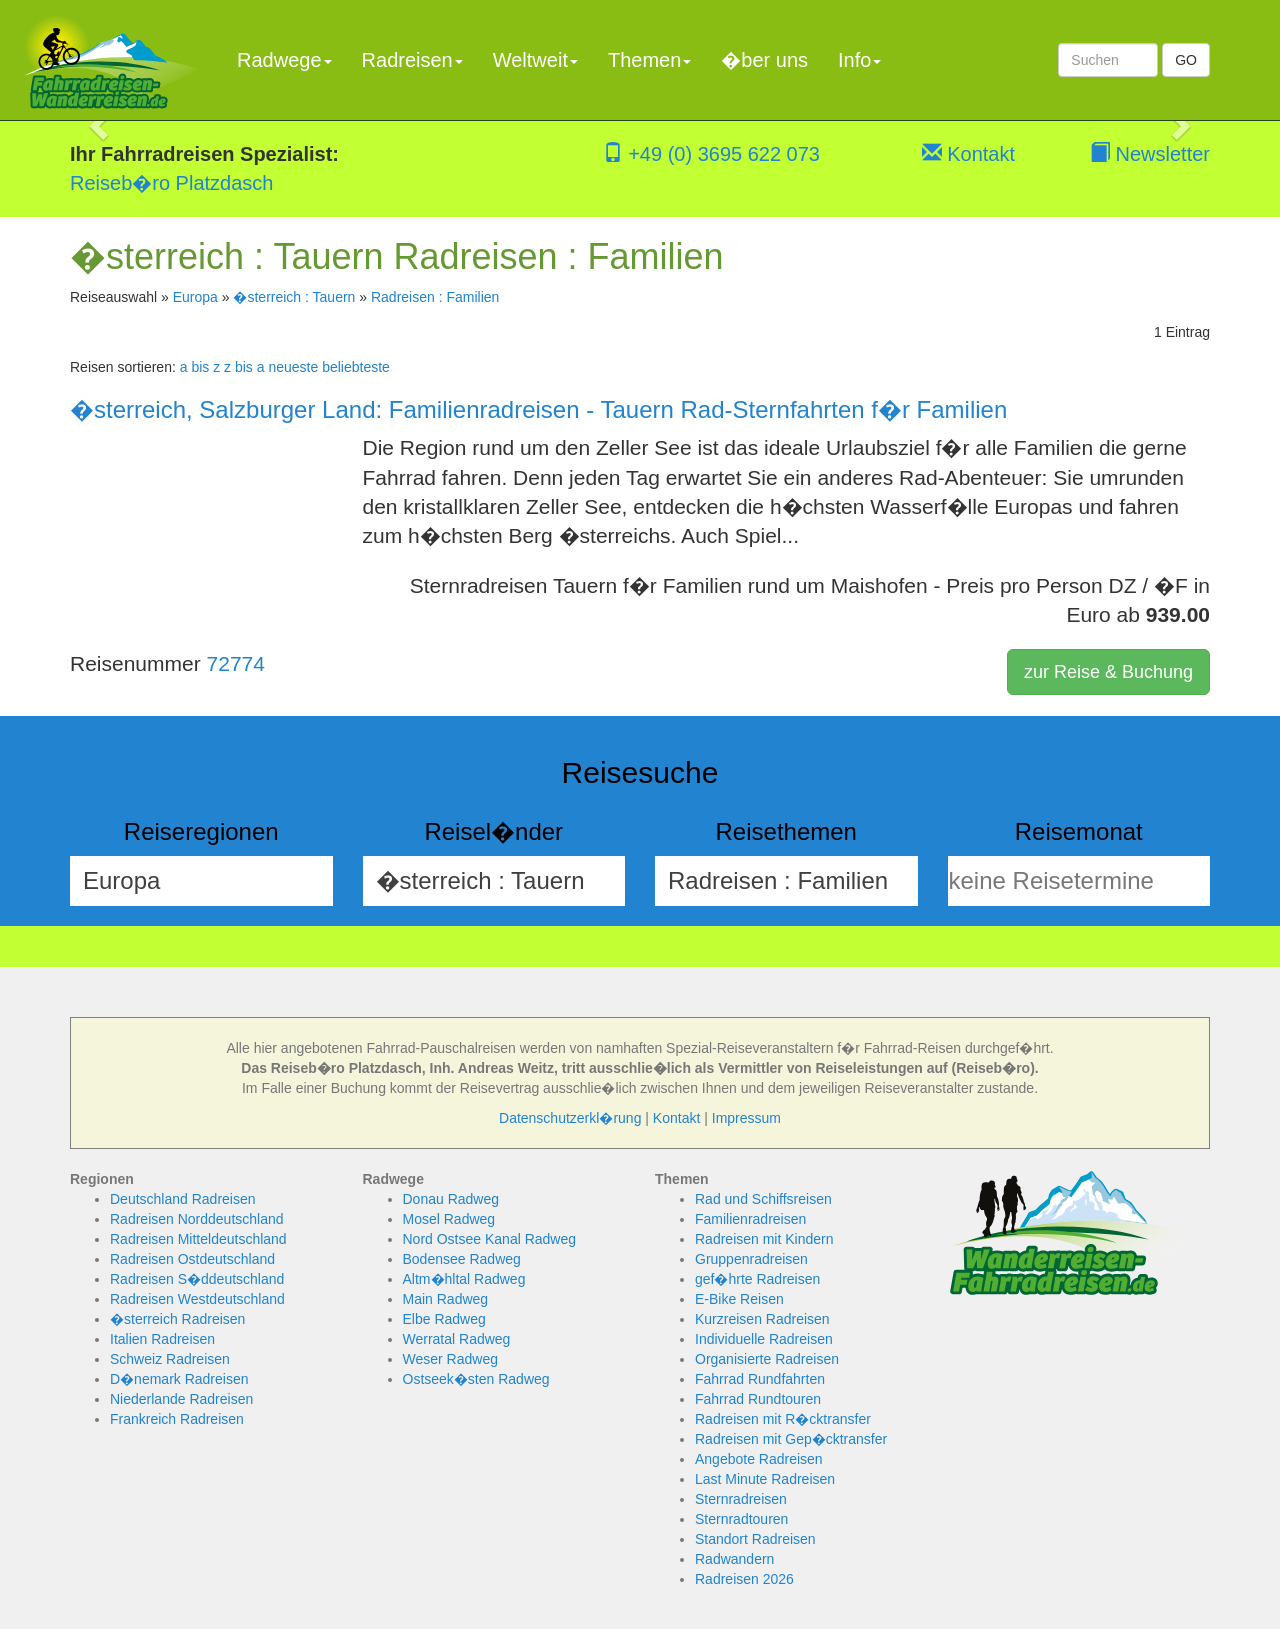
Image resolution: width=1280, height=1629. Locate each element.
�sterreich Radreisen (177, 1319)
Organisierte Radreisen (767, 1359)
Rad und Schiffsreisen (763, 1199)
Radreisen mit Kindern (764, 1239)
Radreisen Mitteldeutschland (198, 1239)
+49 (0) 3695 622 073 (711, 154)
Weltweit (535, 60)
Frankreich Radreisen (177, 1419)
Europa (195, 297)
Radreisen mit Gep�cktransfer (791, 1439)
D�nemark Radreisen (179, 1379)
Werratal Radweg (457, 1339)
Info (859, 60)
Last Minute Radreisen (765, 1479)
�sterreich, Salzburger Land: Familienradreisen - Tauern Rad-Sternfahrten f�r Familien (538, 409)
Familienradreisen (750, 1219)
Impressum (746, 1118)
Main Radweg (446, 1299)
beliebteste (356, 367)
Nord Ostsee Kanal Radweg (490, 1239)
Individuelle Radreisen (764, 1339)
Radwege (284, 60)
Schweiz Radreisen (170, 1359)
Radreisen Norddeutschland (197, 1219)
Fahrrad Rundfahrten (760, 1379)
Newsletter (1150, 154)
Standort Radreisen (755, 1539)
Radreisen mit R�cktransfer (783, 1419)
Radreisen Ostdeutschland (192, 1259)
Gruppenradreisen (751, 1259)
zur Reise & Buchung (1108, 672)
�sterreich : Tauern (294, 297)
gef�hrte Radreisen (757, 1279)
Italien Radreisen (162, 1339)
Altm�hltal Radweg (464, 1279)
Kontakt (968, 154)
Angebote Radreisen (759, 1459)
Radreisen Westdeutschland (197, 1299)
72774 (236, 663)
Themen (649, 60)
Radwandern (734, 1559)
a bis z (200, 367)
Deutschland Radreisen (183, 1199)
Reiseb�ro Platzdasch (171, 183)
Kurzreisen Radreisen (762, 1319)
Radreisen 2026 (744, 1579)
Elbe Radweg (444, 1319)
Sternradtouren (741, 1519)
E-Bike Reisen (739, 1299)
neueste (293, 367)
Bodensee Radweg (462, 1259)
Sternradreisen (741, 1499)
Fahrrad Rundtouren (758, 1399)
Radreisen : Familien (435, 297)
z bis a (244, 367)
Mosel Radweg (449, 1219)
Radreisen (412, 60)
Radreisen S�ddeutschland (197, 1279)
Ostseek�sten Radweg (476, 1379)
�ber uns (764, 60)
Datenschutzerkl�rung (570, 1118)
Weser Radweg (450, 1359)
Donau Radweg (451, 1199)
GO (1186, 60)
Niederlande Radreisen (181, 1399)
